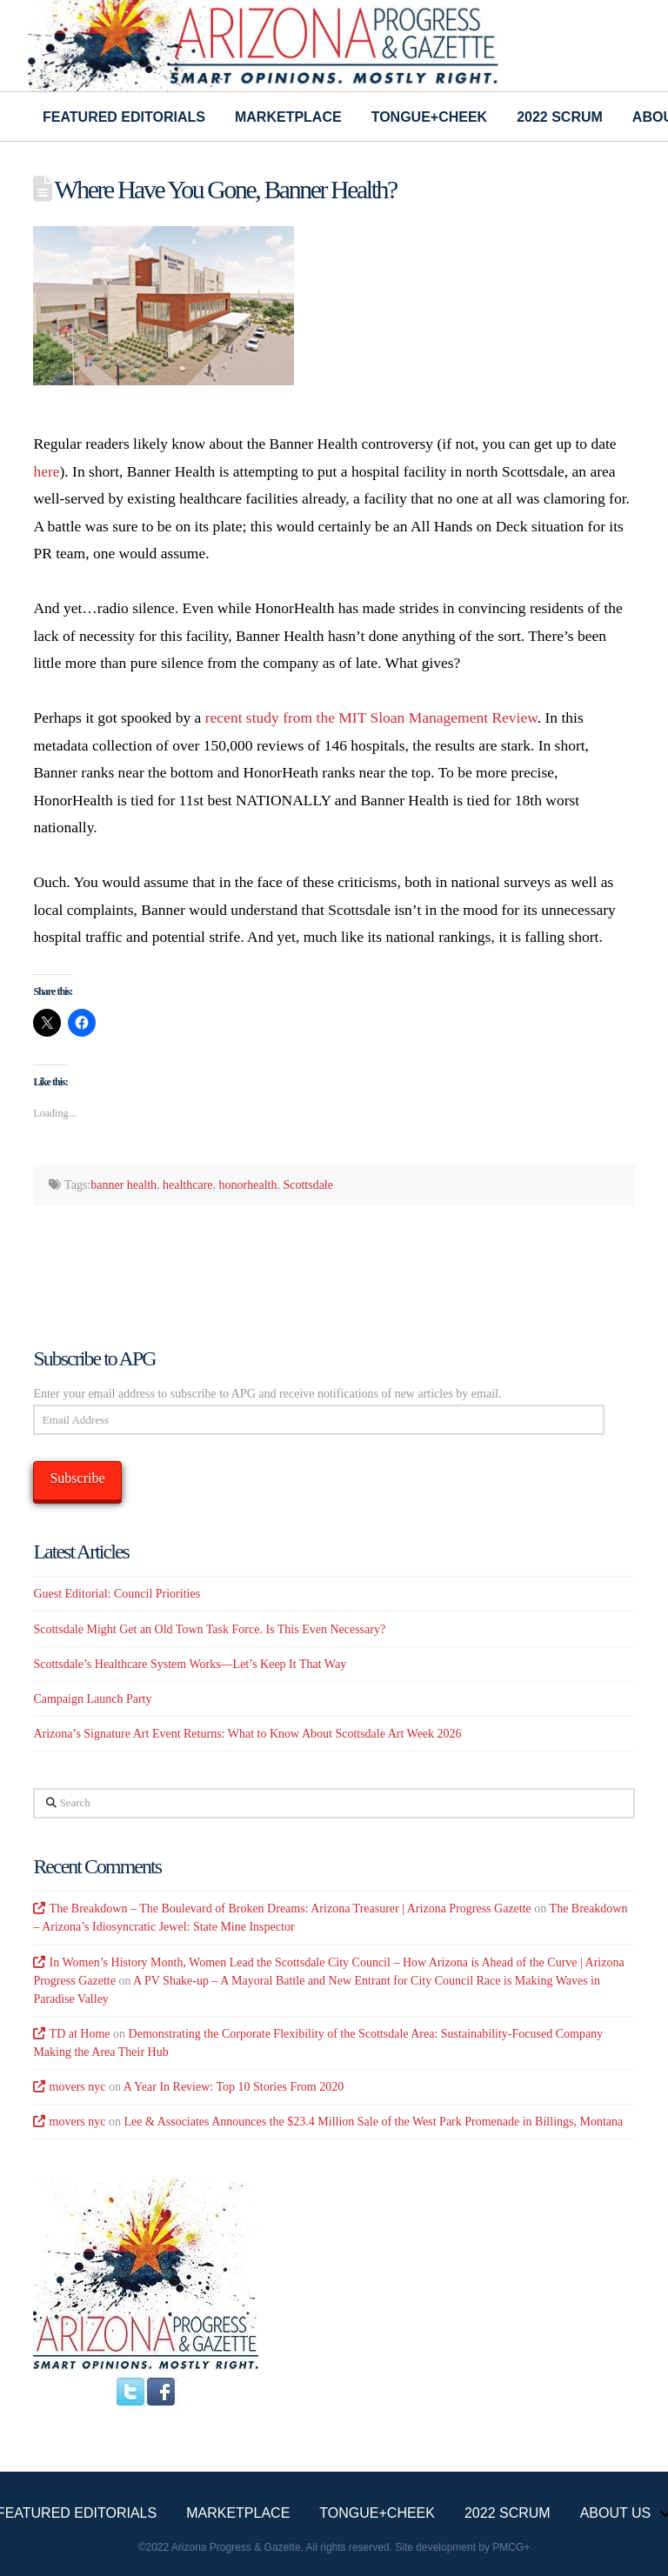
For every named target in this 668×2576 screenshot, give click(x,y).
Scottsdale (308, 1184)
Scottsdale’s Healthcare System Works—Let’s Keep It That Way (189, 1664)
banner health (123, 1184)
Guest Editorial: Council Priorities (116, 1593)
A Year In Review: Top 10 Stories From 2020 (234, 2086)
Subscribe (77, 1478)
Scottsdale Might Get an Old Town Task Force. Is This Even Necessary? (209, 1629)
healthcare (188, 1184)
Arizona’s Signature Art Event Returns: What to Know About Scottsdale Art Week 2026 (247, 1733)
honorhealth (248, 1184)
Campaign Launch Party (92, 1698)
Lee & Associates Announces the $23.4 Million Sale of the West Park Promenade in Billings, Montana (374, 2121)
